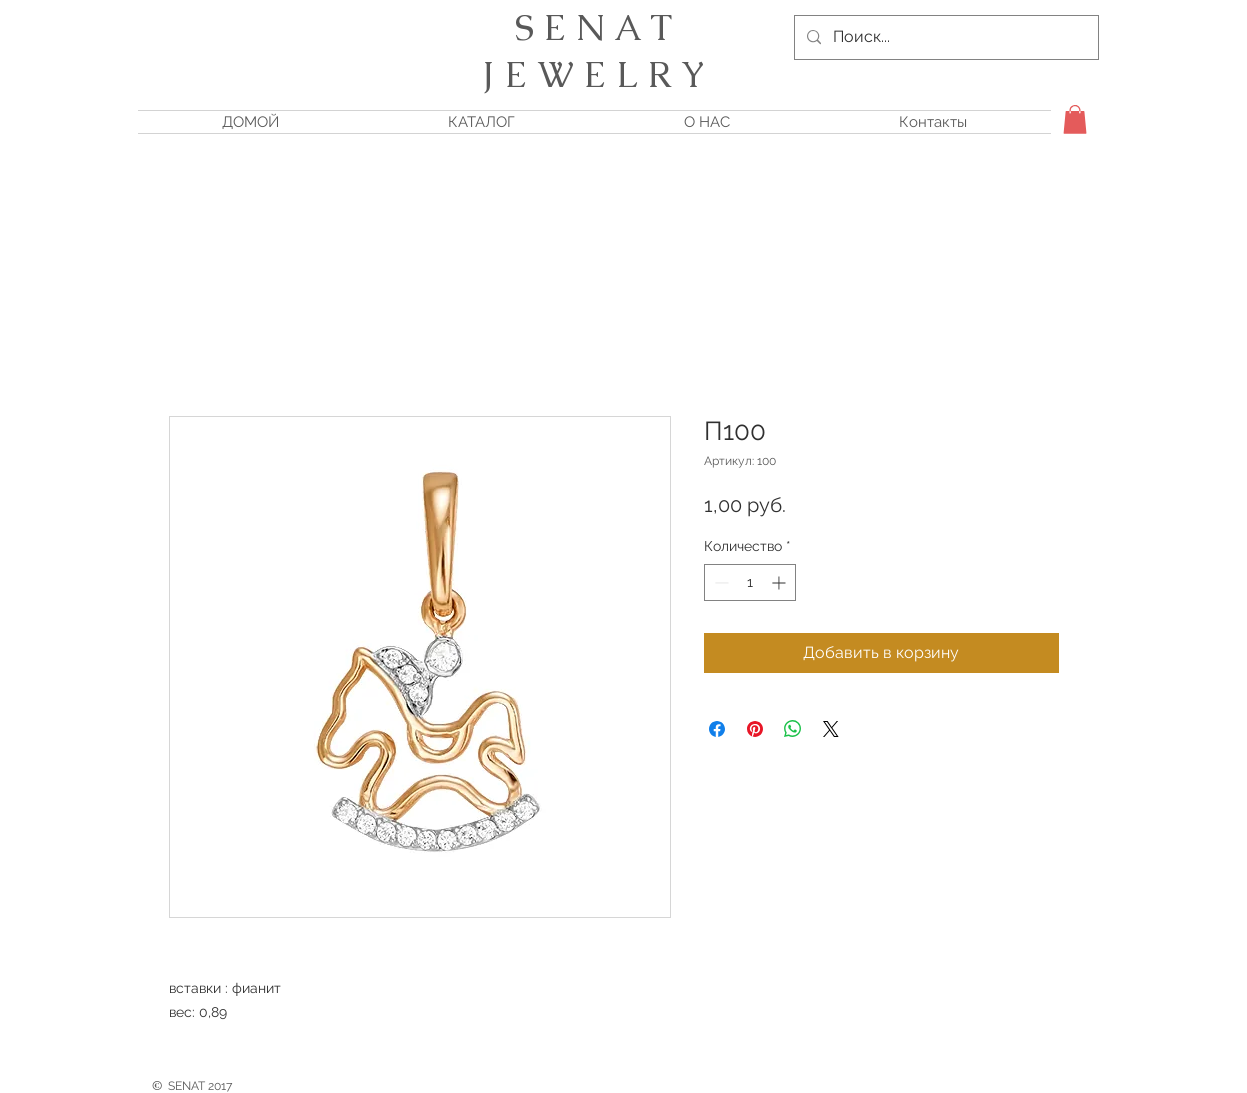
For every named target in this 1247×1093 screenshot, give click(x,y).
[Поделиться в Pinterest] (755, 729)
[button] (1075, 119)
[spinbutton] (750, 582)
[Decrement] (719, 582)
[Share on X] (831, 729)
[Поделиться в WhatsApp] (793, 729)
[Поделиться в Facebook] (717, 729)
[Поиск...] (944, 37)
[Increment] (780, 582)
